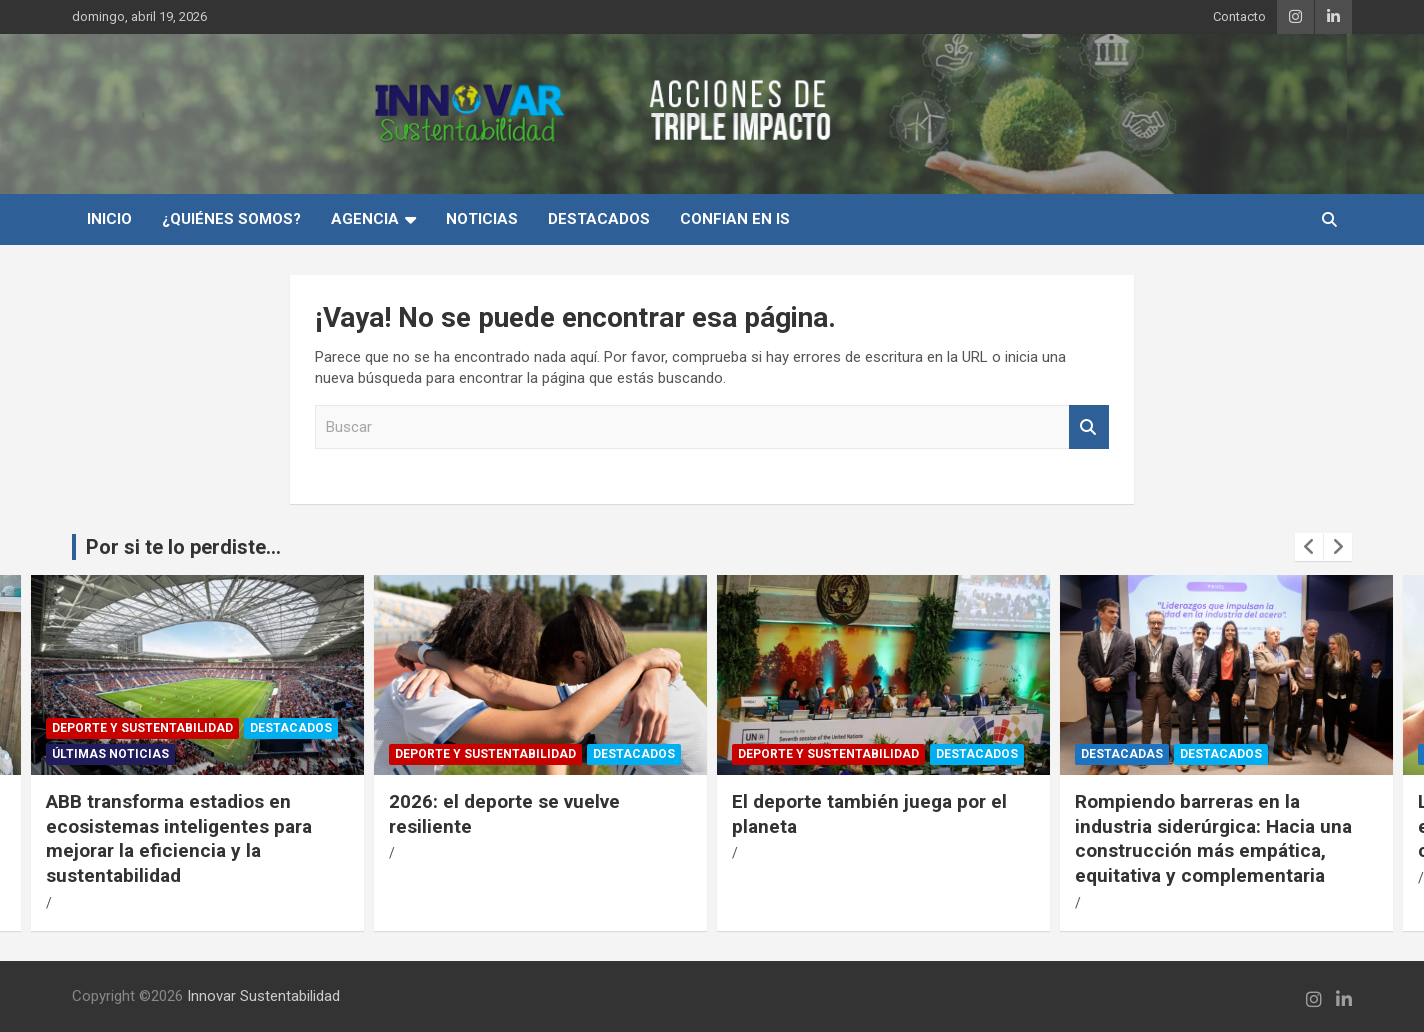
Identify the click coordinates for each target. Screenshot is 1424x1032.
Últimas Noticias (110, 754)
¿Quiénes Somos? (231, 219)
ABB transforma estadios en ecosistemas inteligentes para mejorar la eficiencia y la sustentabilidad (179, 838)
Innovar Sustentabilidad (263, 996)
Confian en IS (735, 219)
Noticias (482, 219)
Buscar (1089, 427)
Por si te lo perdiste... (183, 547)
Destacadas (1122, 754)
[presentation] (1309, 547)
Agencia (365, 219)
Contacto (1239, 16)
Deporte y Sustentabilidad (142, 728)
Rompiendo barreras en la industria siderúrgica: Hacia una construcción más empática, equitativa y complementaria (1213, 838)
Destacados (599, 219)
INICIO (109, 219)
